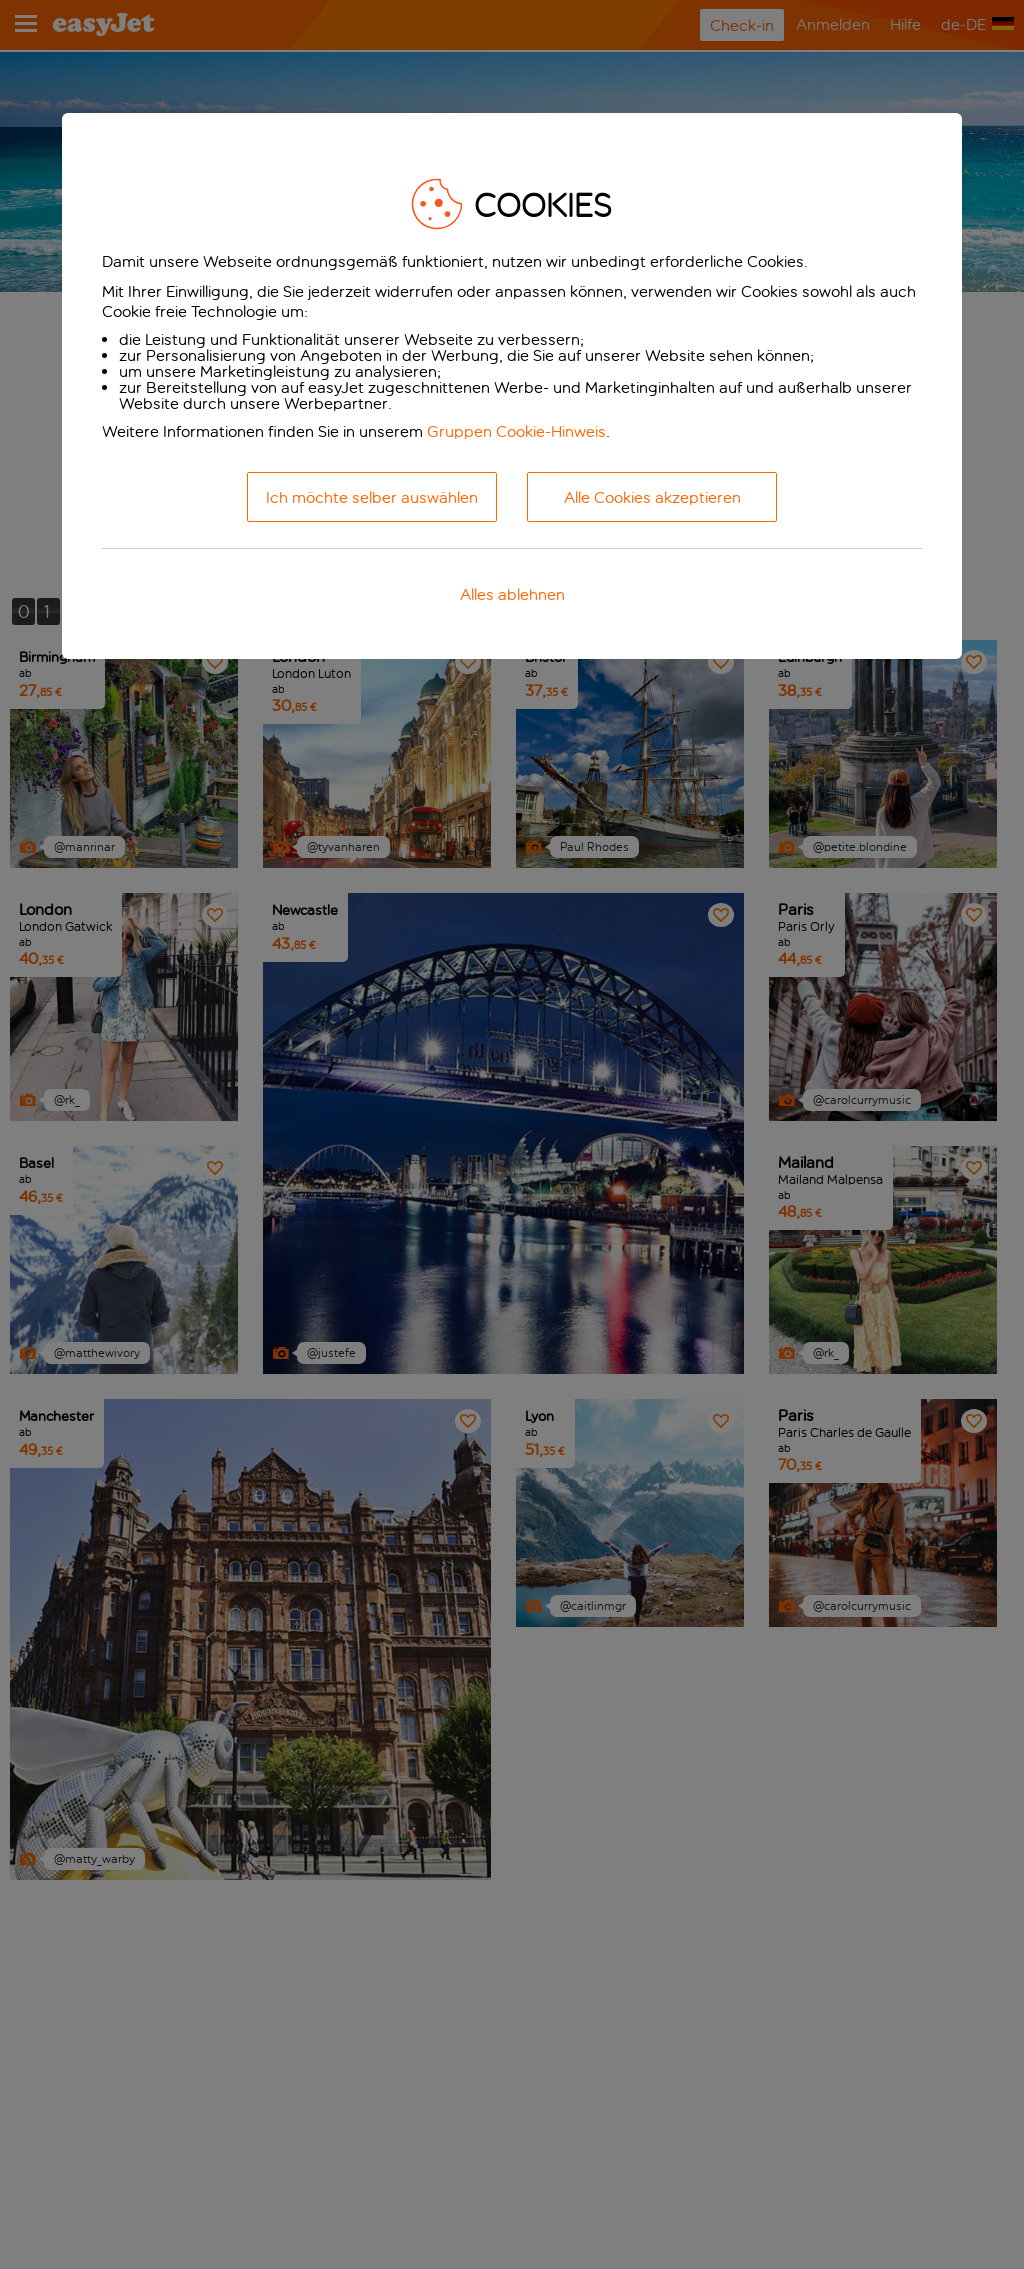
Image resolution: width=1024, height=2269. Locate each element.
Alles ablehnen (512, 594)
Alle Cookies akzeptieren (652, 497)
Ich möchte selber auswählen (372, 497)
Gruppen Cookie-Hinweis (516, 431)
